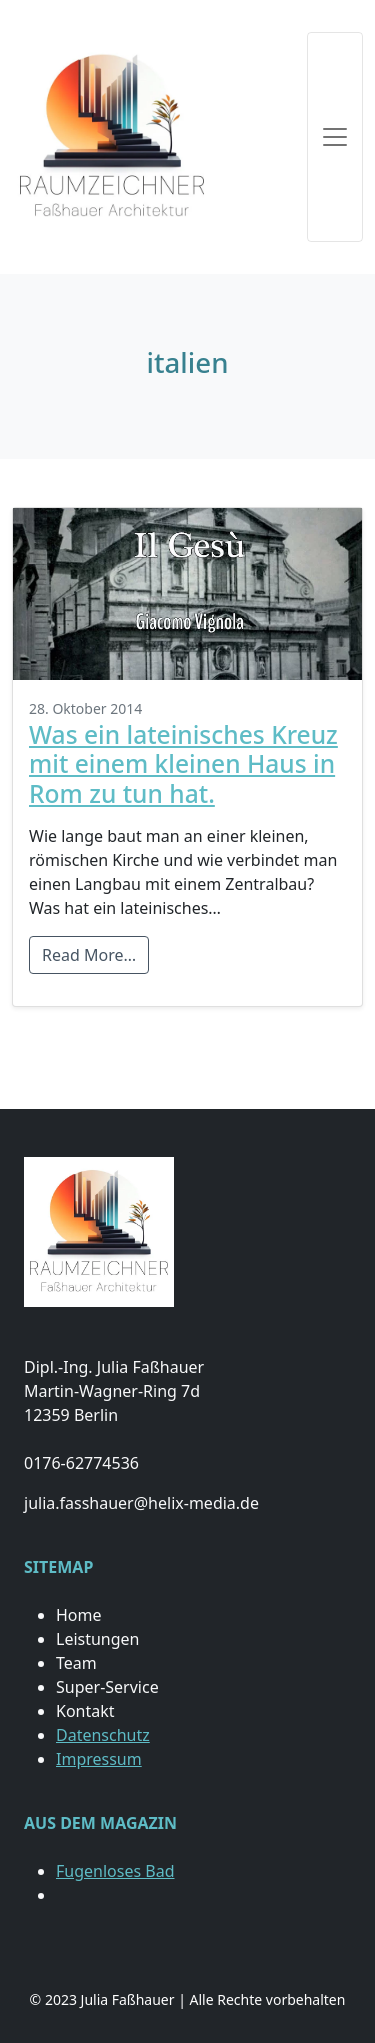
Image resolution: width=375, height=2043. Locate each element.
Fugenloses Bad (115, 1871)
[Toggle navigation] (335, 137)
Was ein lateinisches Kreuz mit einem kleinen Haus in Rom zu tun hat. (183, 764)
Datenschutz (103, 1735)
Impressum (99, 1759)
